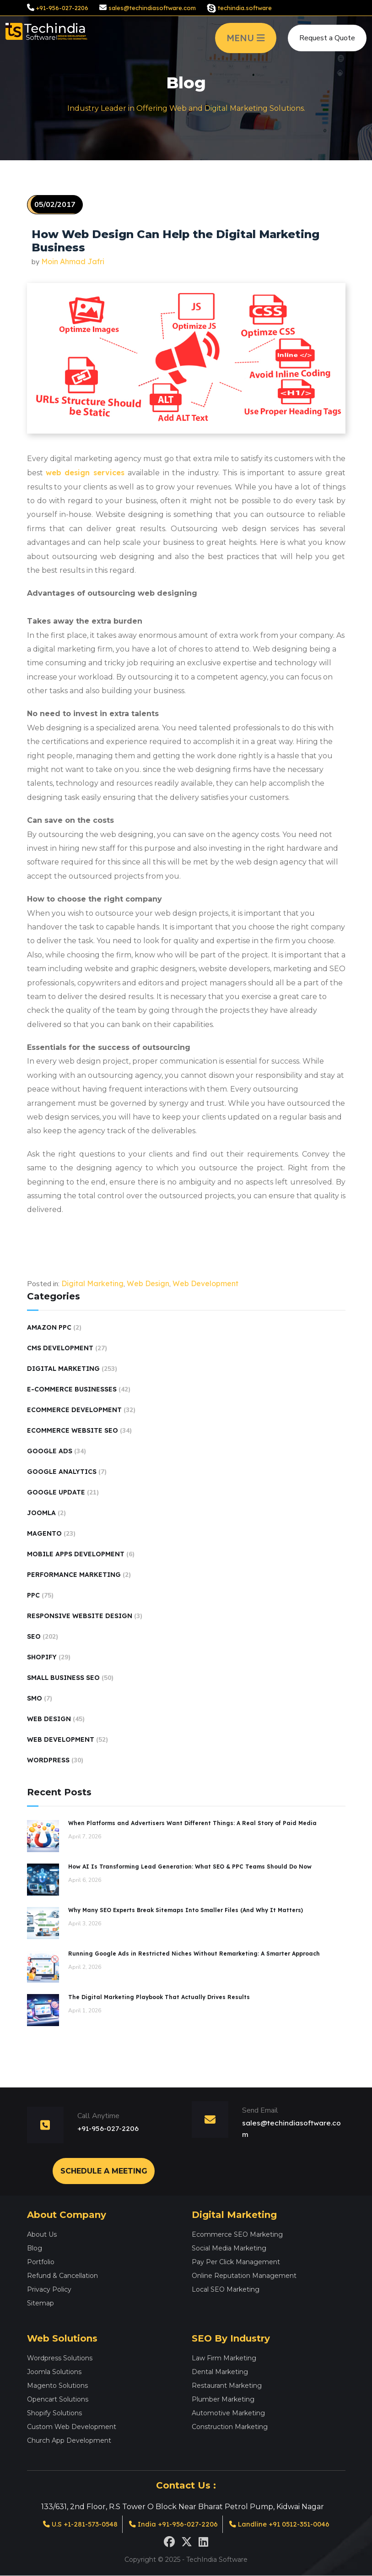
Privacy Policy (49, 2288)
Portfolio (40, 2261)
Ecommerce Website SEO (72, 1430)
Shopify (42, 1657)
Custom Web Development (71, 2426)
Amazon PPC (49, 1327)
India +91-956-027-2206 (173, 2523)
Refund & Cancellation (62, 2275)
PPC (33, 1595)
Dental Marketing (220, 2371)
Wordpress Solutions (59, 2357)
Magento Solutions (57, 2384)
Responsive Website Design (79, 1616)
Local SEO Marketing (225, 2288)
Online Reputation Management (244, 2275)
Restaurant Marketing (227, 2384)
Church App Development (69, 2439)
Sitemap (40, 2302)
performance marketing (74, 1575)
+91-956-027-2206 (62, 7)
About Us (42, 2233)
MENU (245, 37)
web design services (87, 472)
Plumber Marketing (223, 2398)
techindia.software (245, 7)
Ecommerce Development (74, 1410)
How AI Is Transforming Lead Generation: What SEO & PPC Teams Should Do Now (190, 1866)
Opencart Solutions (57, 2398)
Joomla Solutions (54, 2371)
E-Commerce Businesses (72, 1389)
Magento (44, 1533)
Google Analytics (62, 1471)
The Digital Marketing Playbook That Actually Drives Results (159, 1997)
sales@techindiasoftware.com (152, 7)
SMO (34, 1698)
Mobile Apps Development (75, 1554)
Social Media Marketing (229, 2247)
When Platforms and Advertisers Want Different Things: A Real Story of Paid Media (192, 1823)
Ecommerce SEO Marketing (237, 2233)
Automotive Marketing (228, 2412)
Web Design (148, 1283)
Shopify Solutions (54, 2412)
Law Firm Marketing (224, 2357)
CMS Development (60, 1348)
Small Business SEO (63, 1678)
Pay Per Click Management (236, 2261)
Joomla (41, 1513)
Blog (34, 2247)
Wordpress (48, 1760)
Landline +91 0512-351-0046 (286, 2523)
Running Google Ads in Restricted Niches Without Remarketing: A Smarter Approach (194, 1953)
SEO (34, 1636)
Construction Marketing (230, 2426)
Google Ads (49, 1451)
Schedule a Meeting (103, 2170)
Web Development (205, 1283)
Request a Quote (327, 38)
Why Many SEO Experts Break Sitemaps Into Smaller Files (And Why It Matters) (185, 1910)
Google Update (56, 1492)
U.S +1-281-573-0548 (73, 2523)
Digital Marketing (92, 1283)
